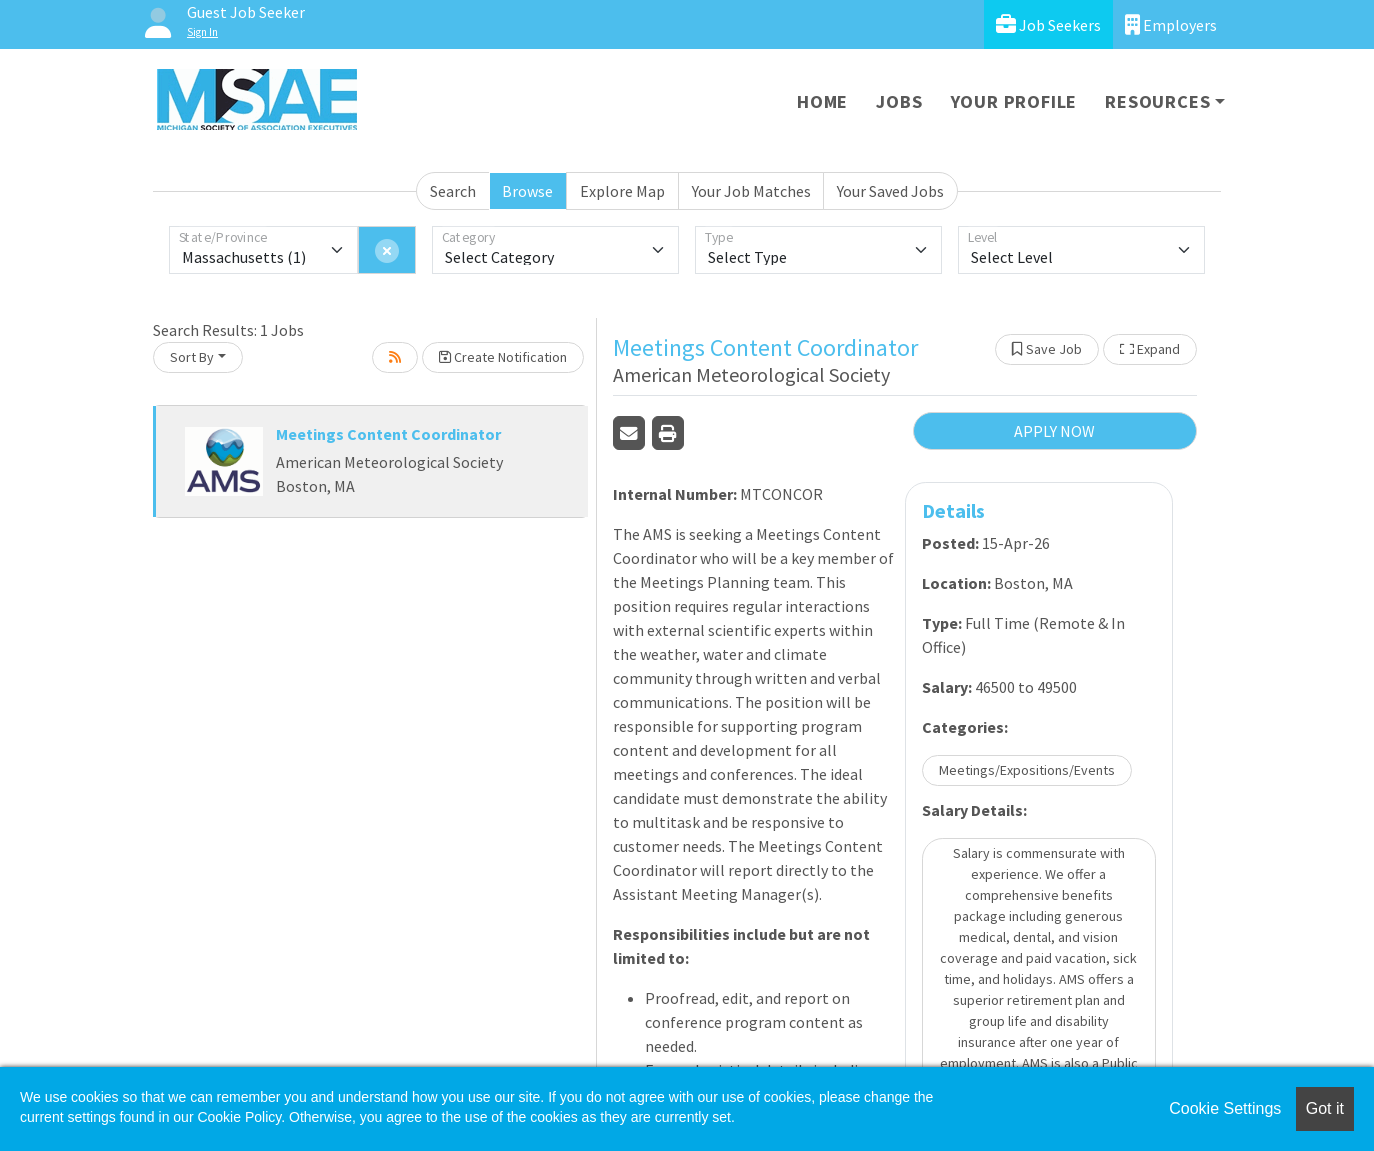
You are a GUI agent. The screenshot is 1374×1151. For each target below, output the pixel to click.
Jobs (899, 101)
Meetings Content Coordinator (388, 434)
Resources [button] (1157, 101)
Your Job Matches (751, 191)
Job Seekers (1048, 24)
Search (453, 191)
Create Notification (503, 357)
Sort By (192, 357)
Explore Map (622, 191)
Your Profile (1014, 101)
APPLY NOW (1054, 431)
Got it (1325, 1108)
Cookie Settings (1225, 1108)
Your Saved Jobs (890, 191)
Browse (527, 191)
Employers (1171, 24)
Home (822, 101)
